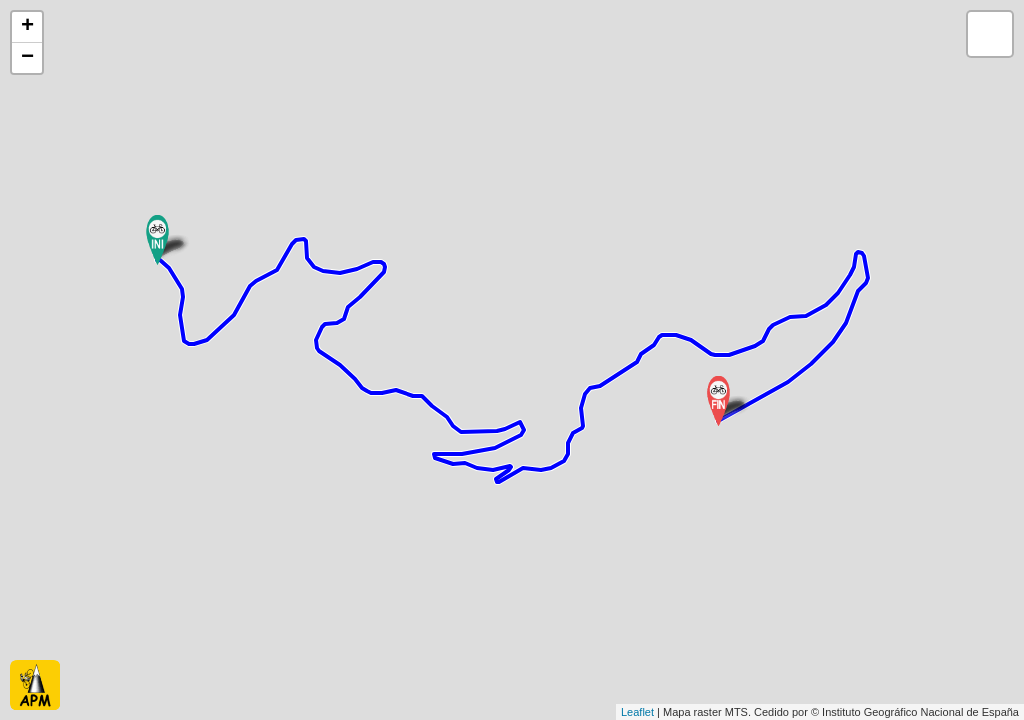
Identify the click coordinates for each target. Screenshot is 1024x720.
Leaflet (637, 712)
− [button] (27, 58)
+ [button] (27, 27)
